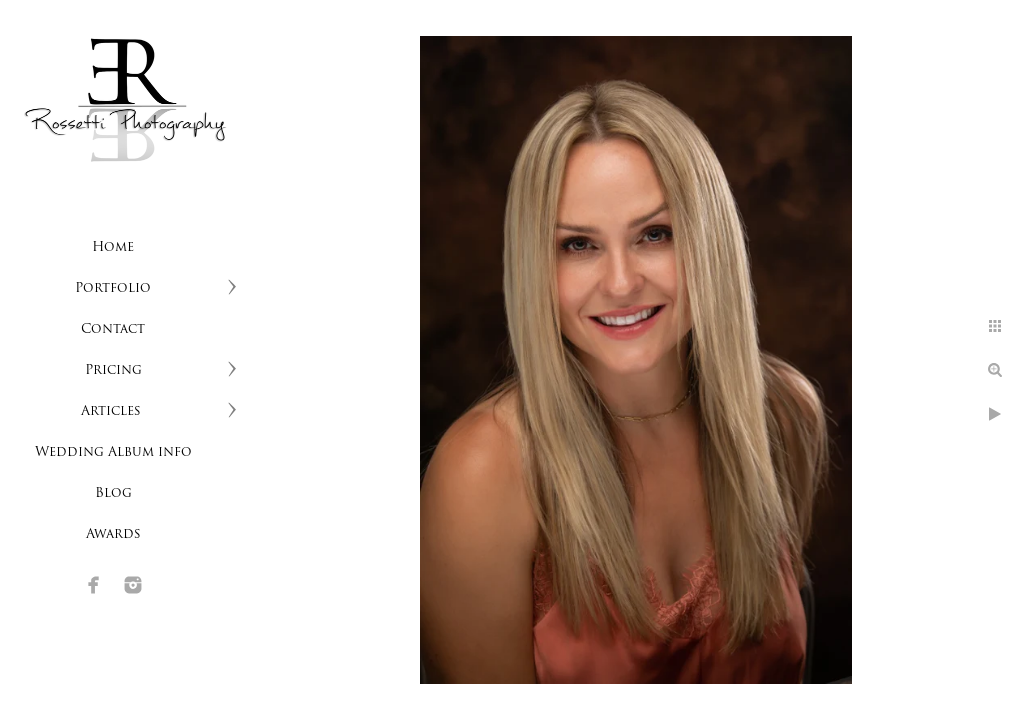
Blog (113, 493)
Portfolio (113, 288)
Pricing (113, 370)
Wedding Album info (113, 452)
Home (113, 247)
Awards (113, 534)
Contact (113, 329)
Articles (113, 411)
